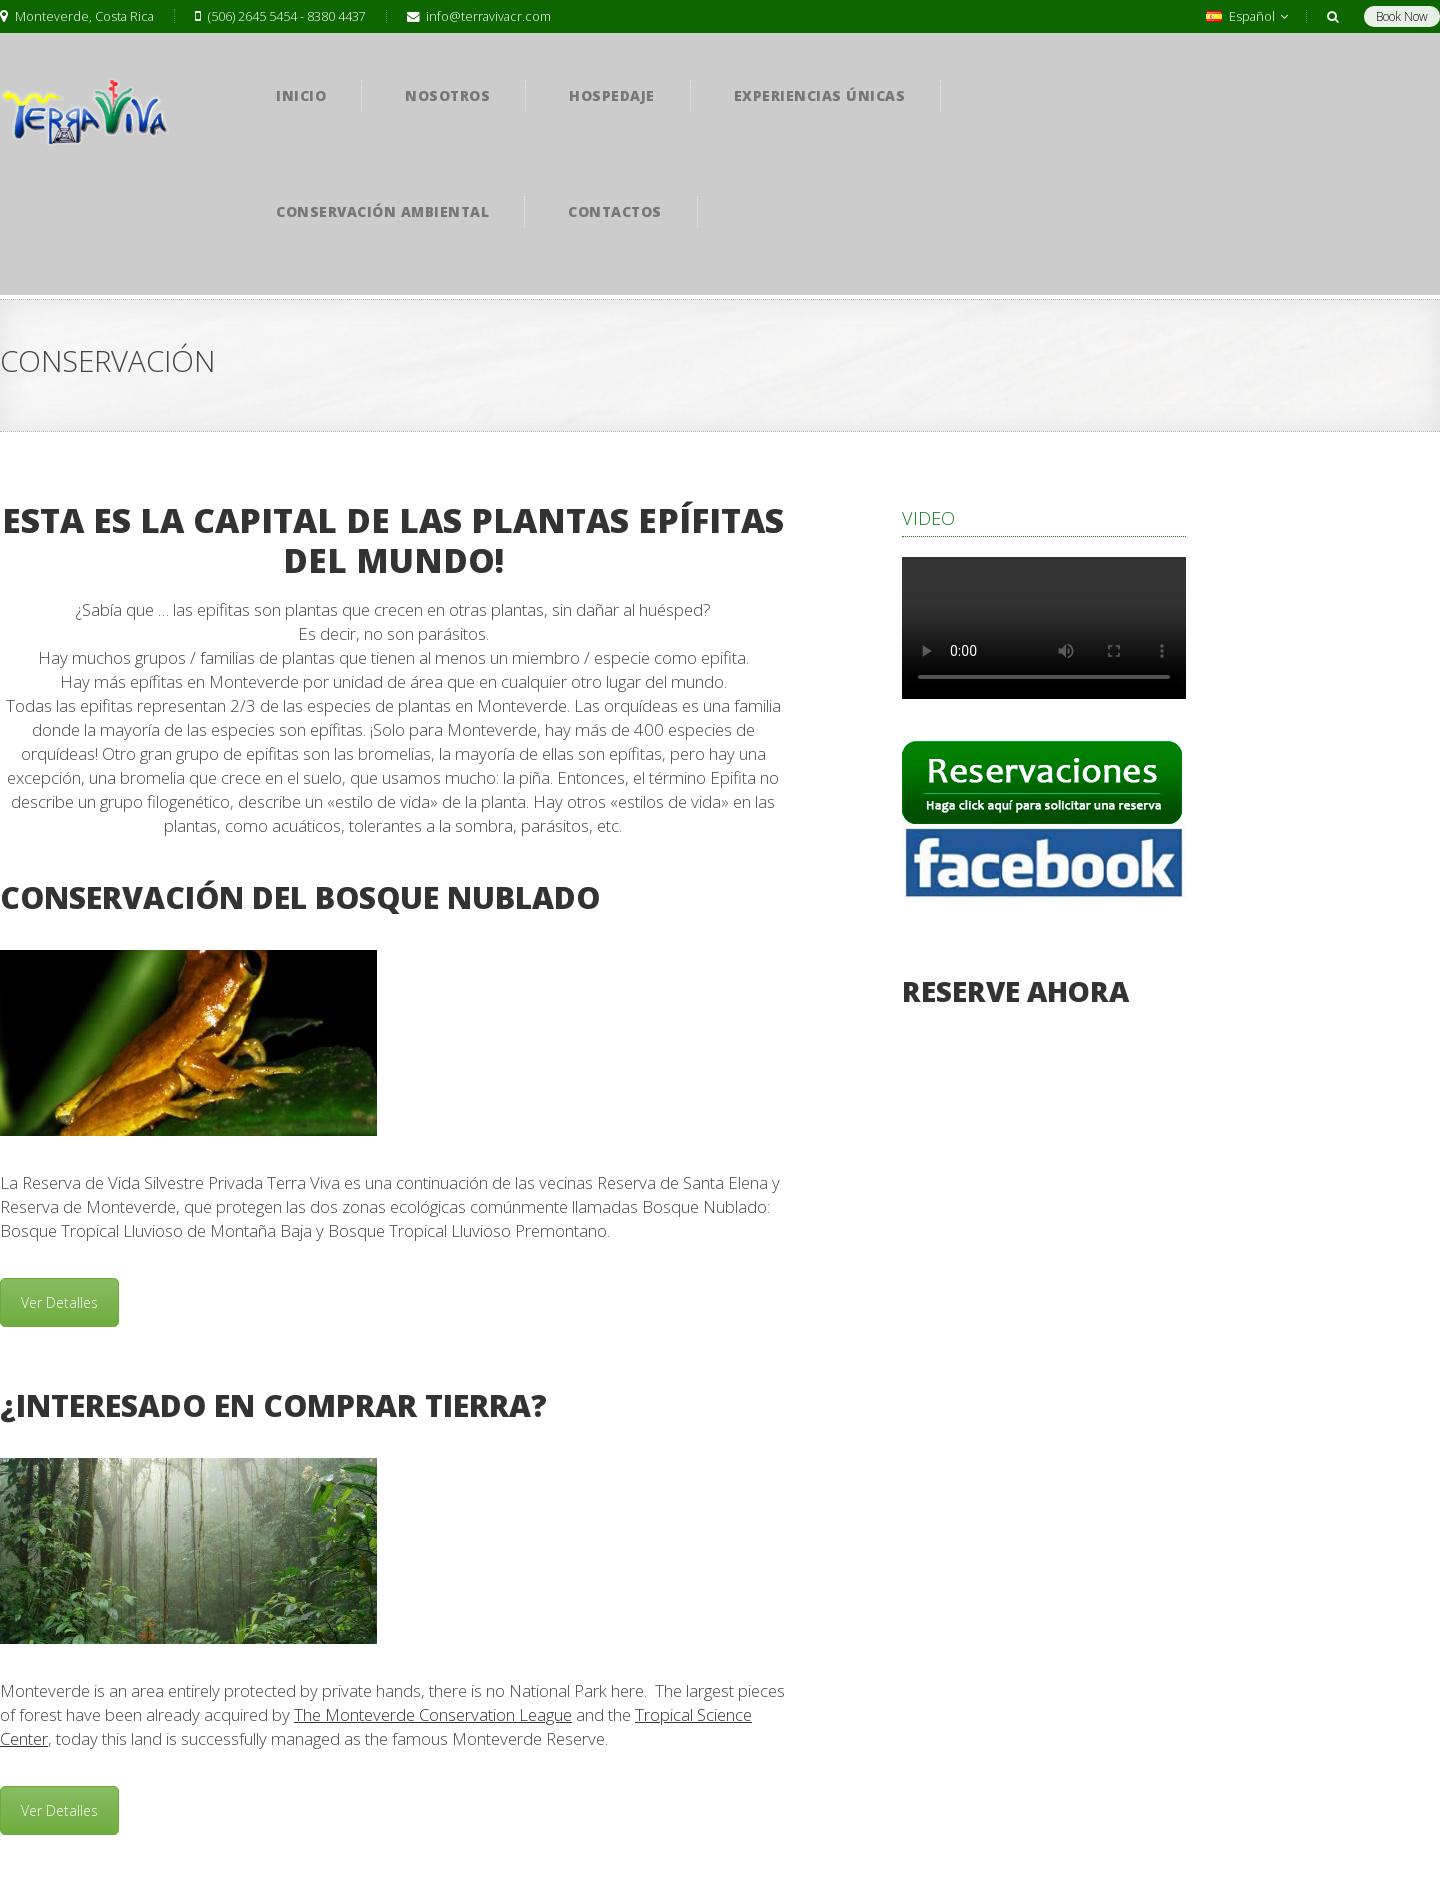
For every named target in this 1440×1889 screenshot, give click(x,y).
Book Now (1402, 16)
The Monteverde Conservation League (433, 1714)
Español (1247, 16)
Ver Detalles (59, 1302)
